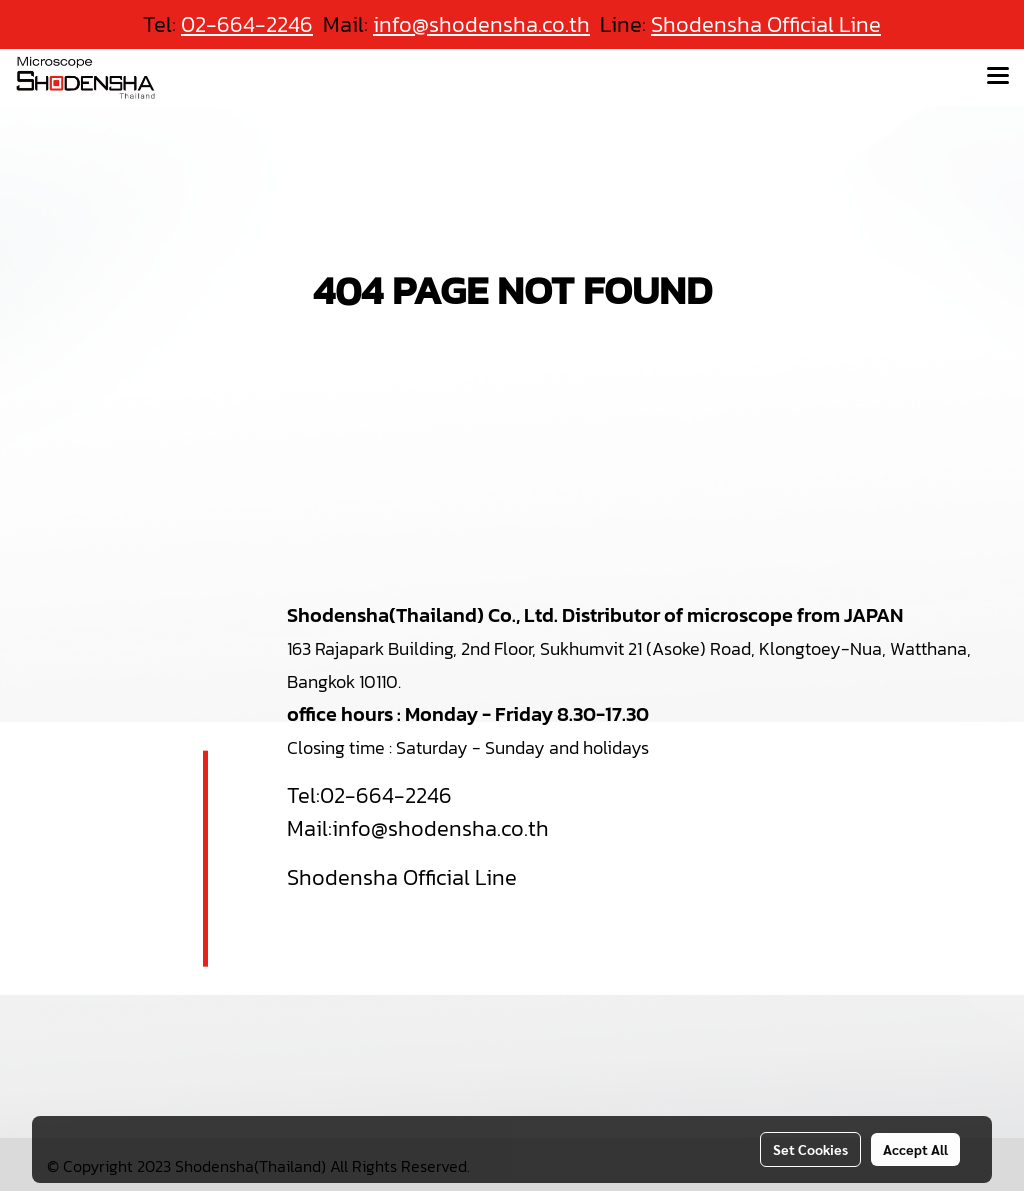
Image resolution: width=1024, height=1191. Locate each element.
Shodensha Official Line (766, 24)
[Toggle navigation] (998, 77)
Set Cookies (810, 1149)
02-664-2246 (386, 795)
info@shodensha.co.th (440, 828)
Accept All (915, 1149)
